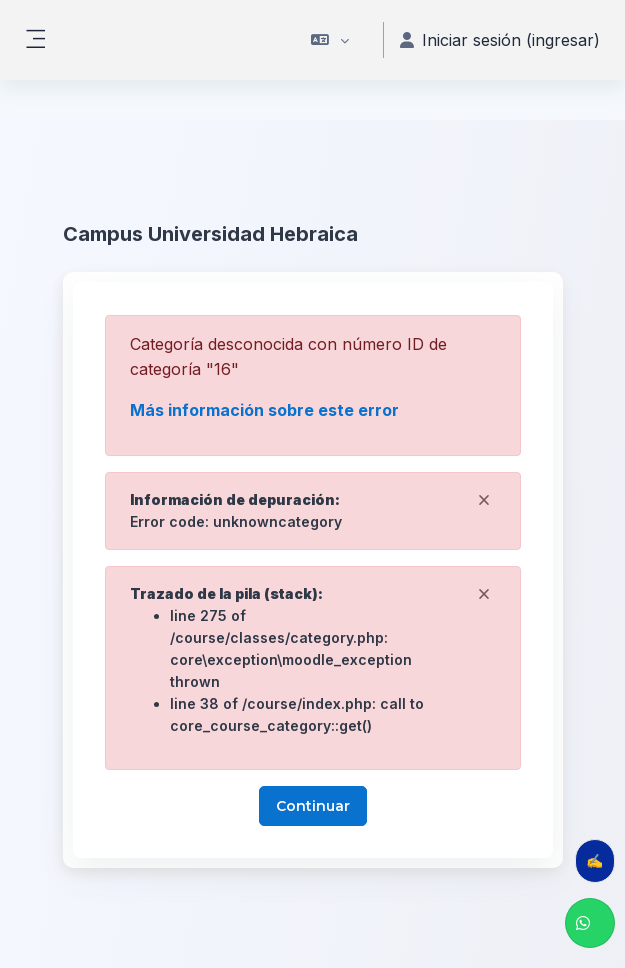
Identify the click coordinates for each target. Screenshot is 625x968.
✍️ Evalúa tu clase (600, 860)
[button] (330, 40)
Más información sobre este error (264, 410)
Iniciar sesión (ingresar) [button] (500, 40)
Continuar (313, 806)
